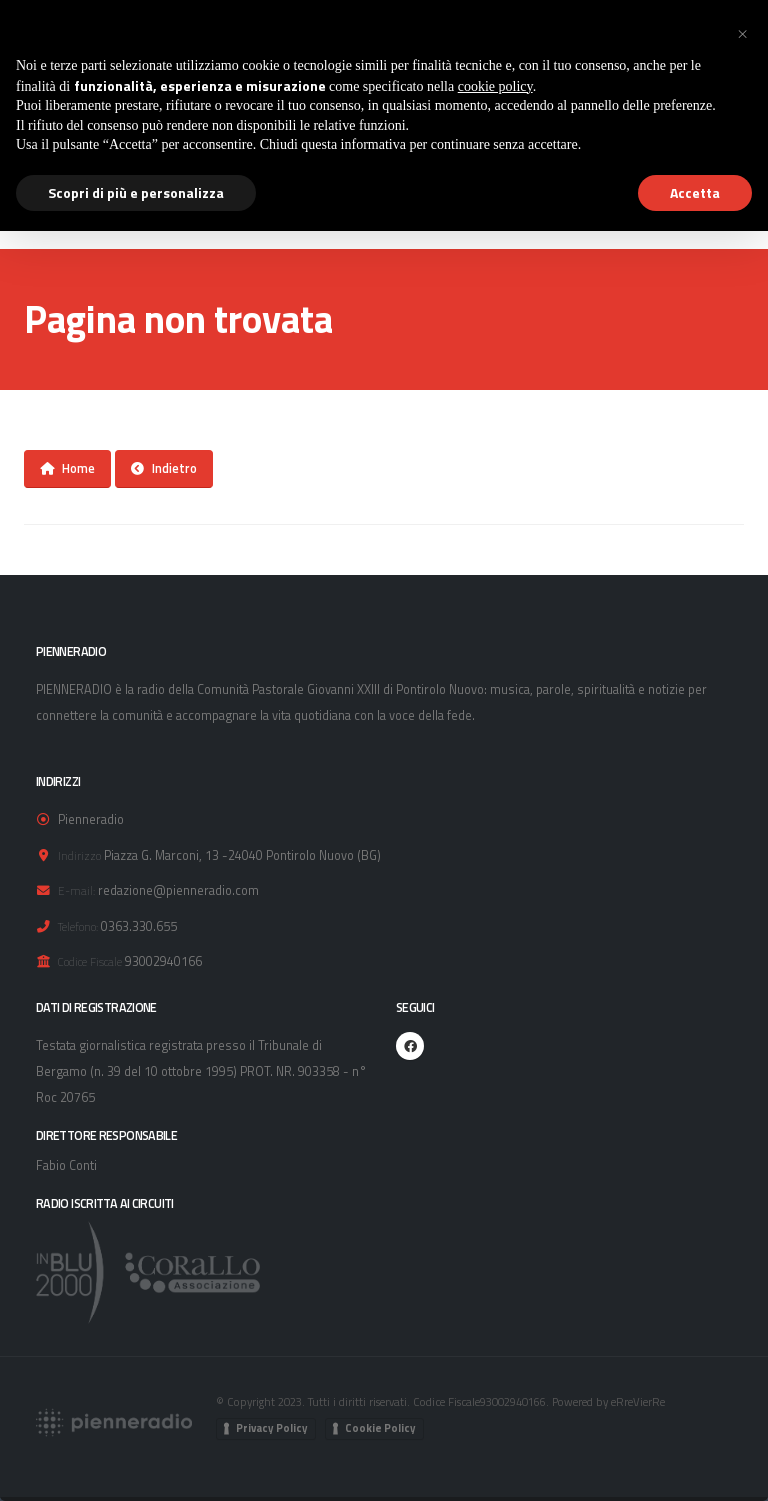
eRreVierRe (638, 1401)
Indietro (164, 468)
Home (67, 468)
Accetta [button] (695, 192)
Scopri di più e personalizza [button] (136, 192)
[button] (742, 32)
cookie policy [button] (495, 86)
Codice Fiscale (90, 961)
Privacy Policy (272, 1428)
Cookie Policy (380, 1428)
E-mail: (76, 890)
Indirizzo (79, 855)
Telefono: (78, 926)
